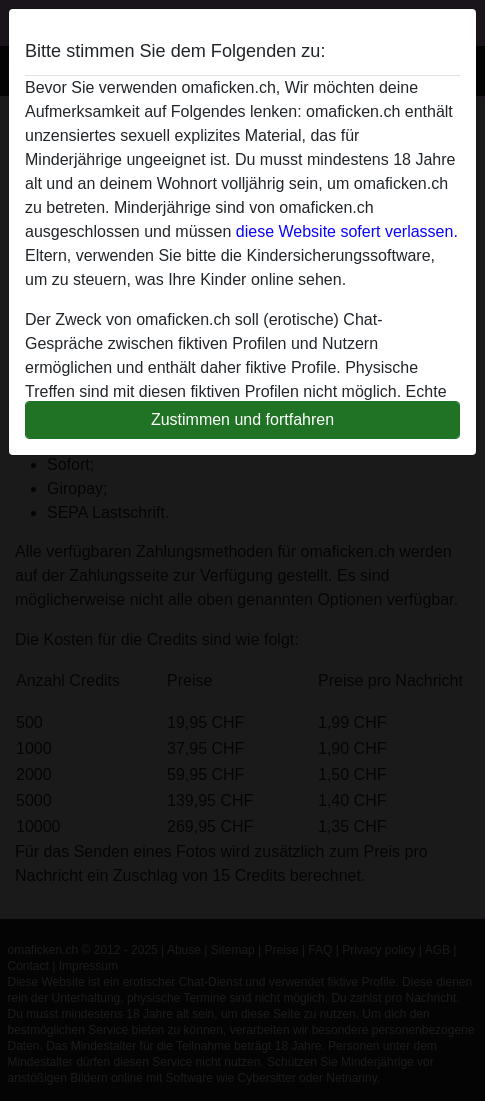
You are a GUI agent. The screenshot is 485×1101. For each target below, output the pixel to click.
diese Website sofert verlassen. (347, 231)
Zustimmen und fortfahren (242, 419)
